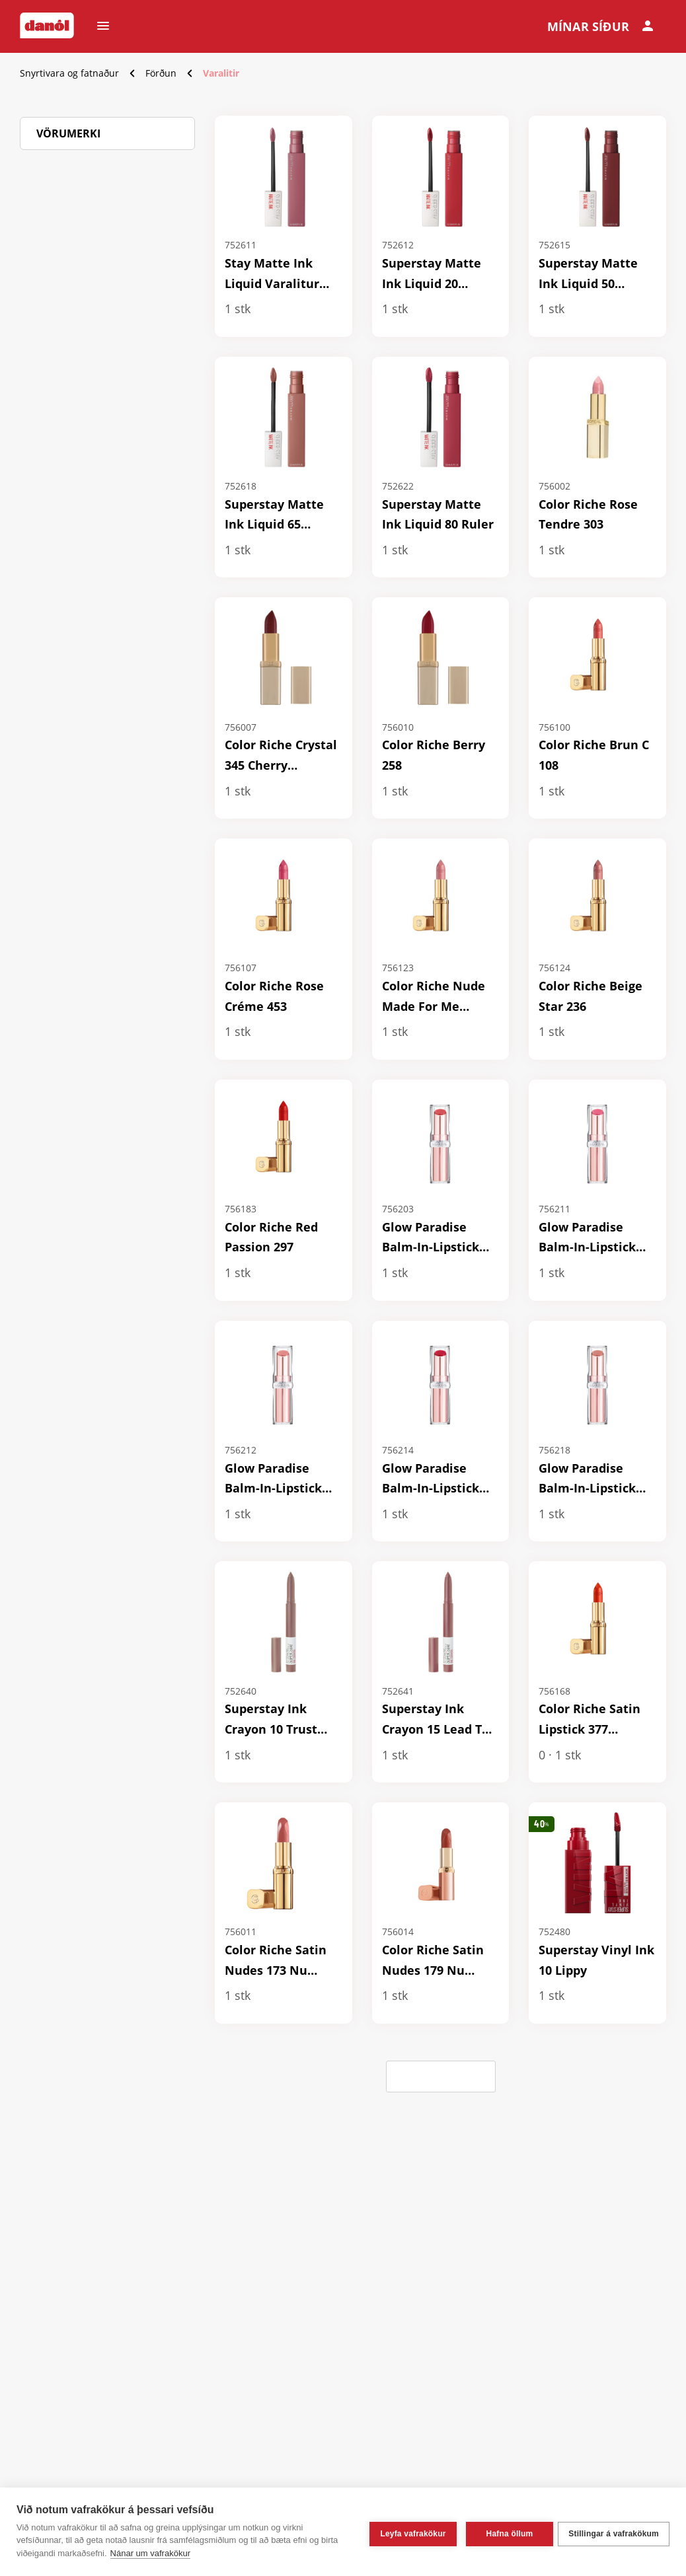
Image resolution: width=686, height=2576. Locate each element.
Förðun (160, 73)
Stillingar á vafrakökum (613, 2531)
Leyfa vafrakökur (408, 2531)
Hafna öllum (505, 2531)
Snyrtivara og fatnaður (69, 73)
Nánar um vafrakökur (150, 2553)
